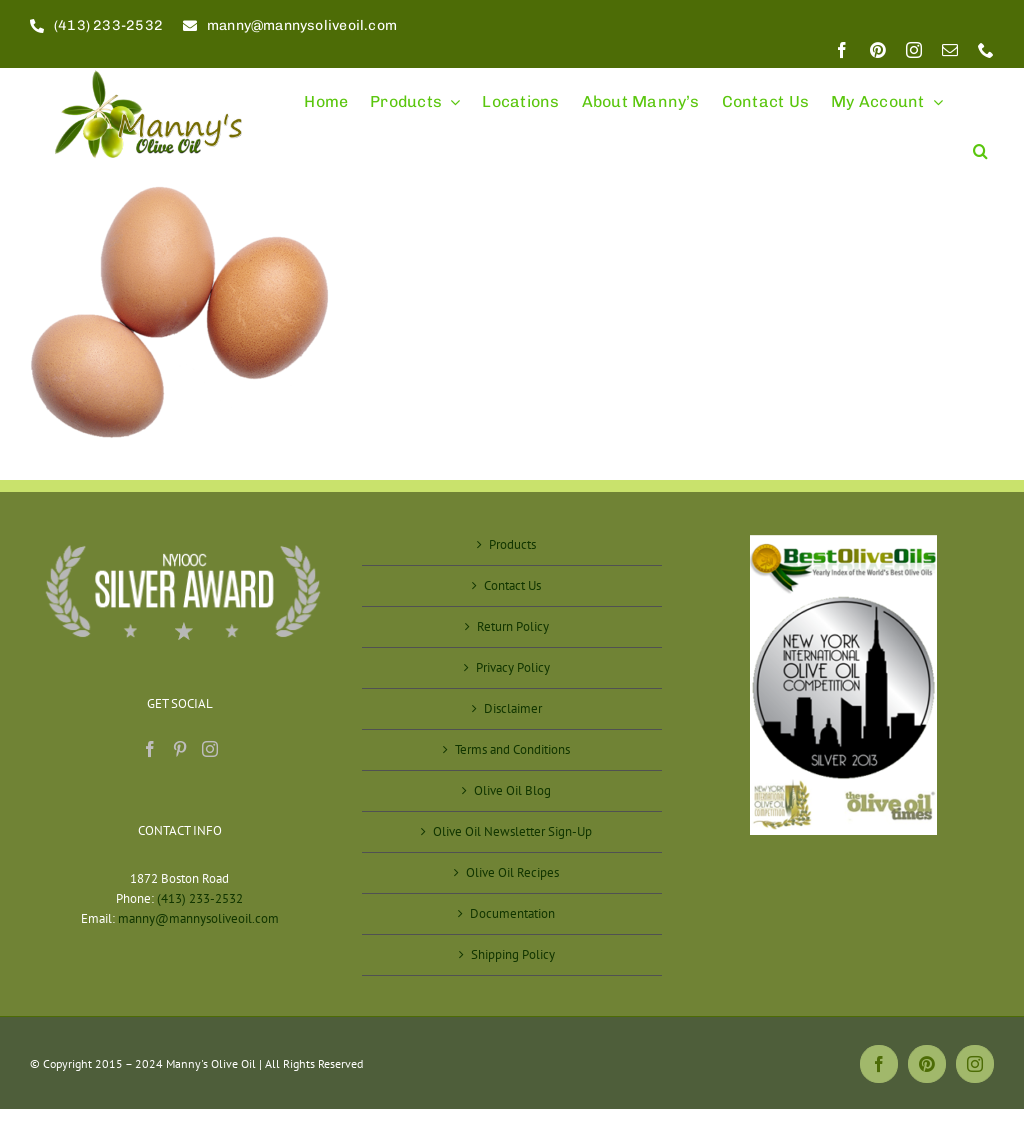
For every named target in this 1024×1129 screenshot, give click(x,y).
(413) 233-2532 (200, 898)
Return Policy (513, 626)
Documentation (512, 913)
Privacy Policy (513, 667)
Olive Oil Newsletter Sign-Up (512, 831)
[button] (980, 142)
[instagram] (914, 50)
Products (512, 544)
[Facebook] (150, 749)
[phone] (986, 50)
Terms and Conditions (512, 749)
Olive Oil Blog (512, 790)
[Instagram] (210, 749)
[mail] (950, 50)
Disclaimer (513, 708)
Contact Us (512, 585)
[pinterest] (878, 50)
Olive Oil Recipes (512, 872)
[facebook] (842, 50)
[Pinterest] (180, 749)
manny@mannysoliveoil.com (198, 918)
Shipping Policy (513, 954)
